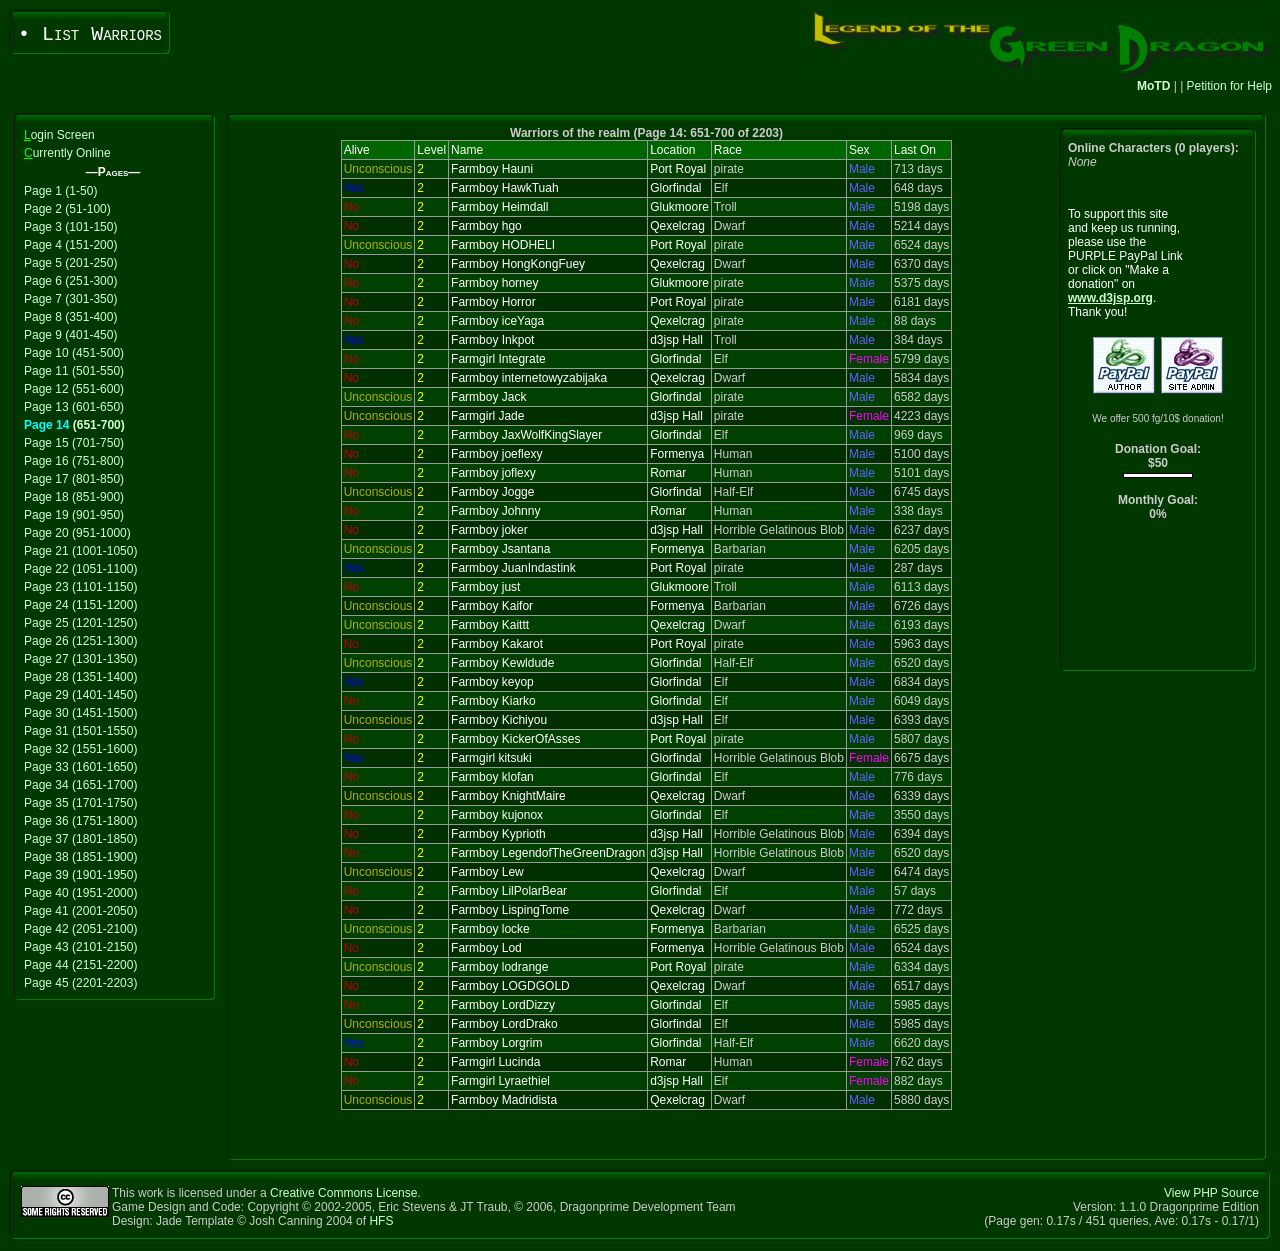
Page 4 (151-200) (70, 245)
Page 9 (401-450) (70, 335)
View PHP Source (1211, 1193)
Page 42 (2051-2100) (80, 929)
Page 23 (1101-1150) (80, 587)
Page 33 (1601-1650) (80, 767)
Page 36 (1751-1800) (80, 821)
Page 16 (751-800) (74, 461)
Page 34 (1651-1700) (80, 785)
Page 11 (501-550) (74, 371)
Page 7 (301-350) (70, 299)
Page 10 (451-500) (74, 353)
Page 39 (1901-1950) (80, 875)
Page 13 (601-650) (74, 407)
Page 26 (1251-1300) (80, 641)
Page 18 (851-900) (74, 497)
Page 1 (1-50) (60, 191)
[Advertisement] (1158, 600)
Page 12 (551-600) (74, 389)
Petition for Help (1229, 86)
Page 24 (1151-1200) (80, 605)
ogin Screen (59, 135)
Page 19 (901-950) (74, 515)
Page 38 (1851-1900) (80, 857)
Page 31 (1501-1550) (80, 731)
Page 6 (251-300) (70, 281)
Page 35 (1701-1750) (80, 803)
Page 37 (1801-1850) (80, 839)
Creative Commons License (343, 1193)
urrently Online (67, 153)
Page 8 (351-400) (70, 317)
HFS (381, 1221)
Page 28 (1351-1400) (80, 677)
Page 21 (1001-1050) (80, 551)
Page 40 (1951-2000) (80, 893)
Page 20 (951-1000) (77, 533)
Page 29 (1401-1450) (80, 695)
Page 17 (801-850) (74, 479)
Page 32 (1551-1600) (80, 749)
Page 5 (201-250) (70, 263)
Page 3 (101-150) (70, 227)
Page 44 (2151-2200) (80, 965)
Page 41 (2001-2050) (80, 911)
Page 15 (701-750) (74, 443)
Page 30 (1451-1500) (80, 713)
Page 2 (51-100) (67, 209)
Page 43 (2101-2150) (80, 947)
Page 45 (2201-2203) (80, 983)
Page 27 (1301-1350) (80, 659)
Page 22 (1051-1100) (80, 569)
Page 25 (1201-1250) (80, 623)
